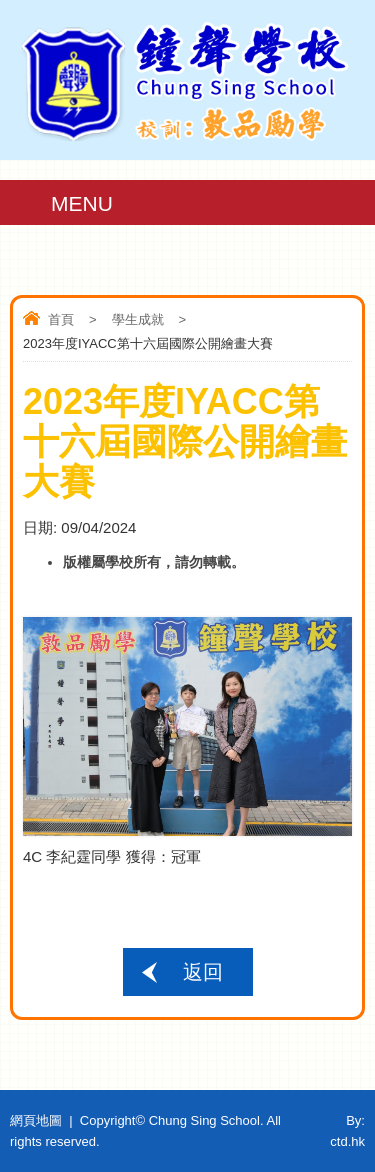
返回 (203, 972)
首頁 (61, 319)
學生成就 (138, 319)
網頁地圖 (36, 1120)
